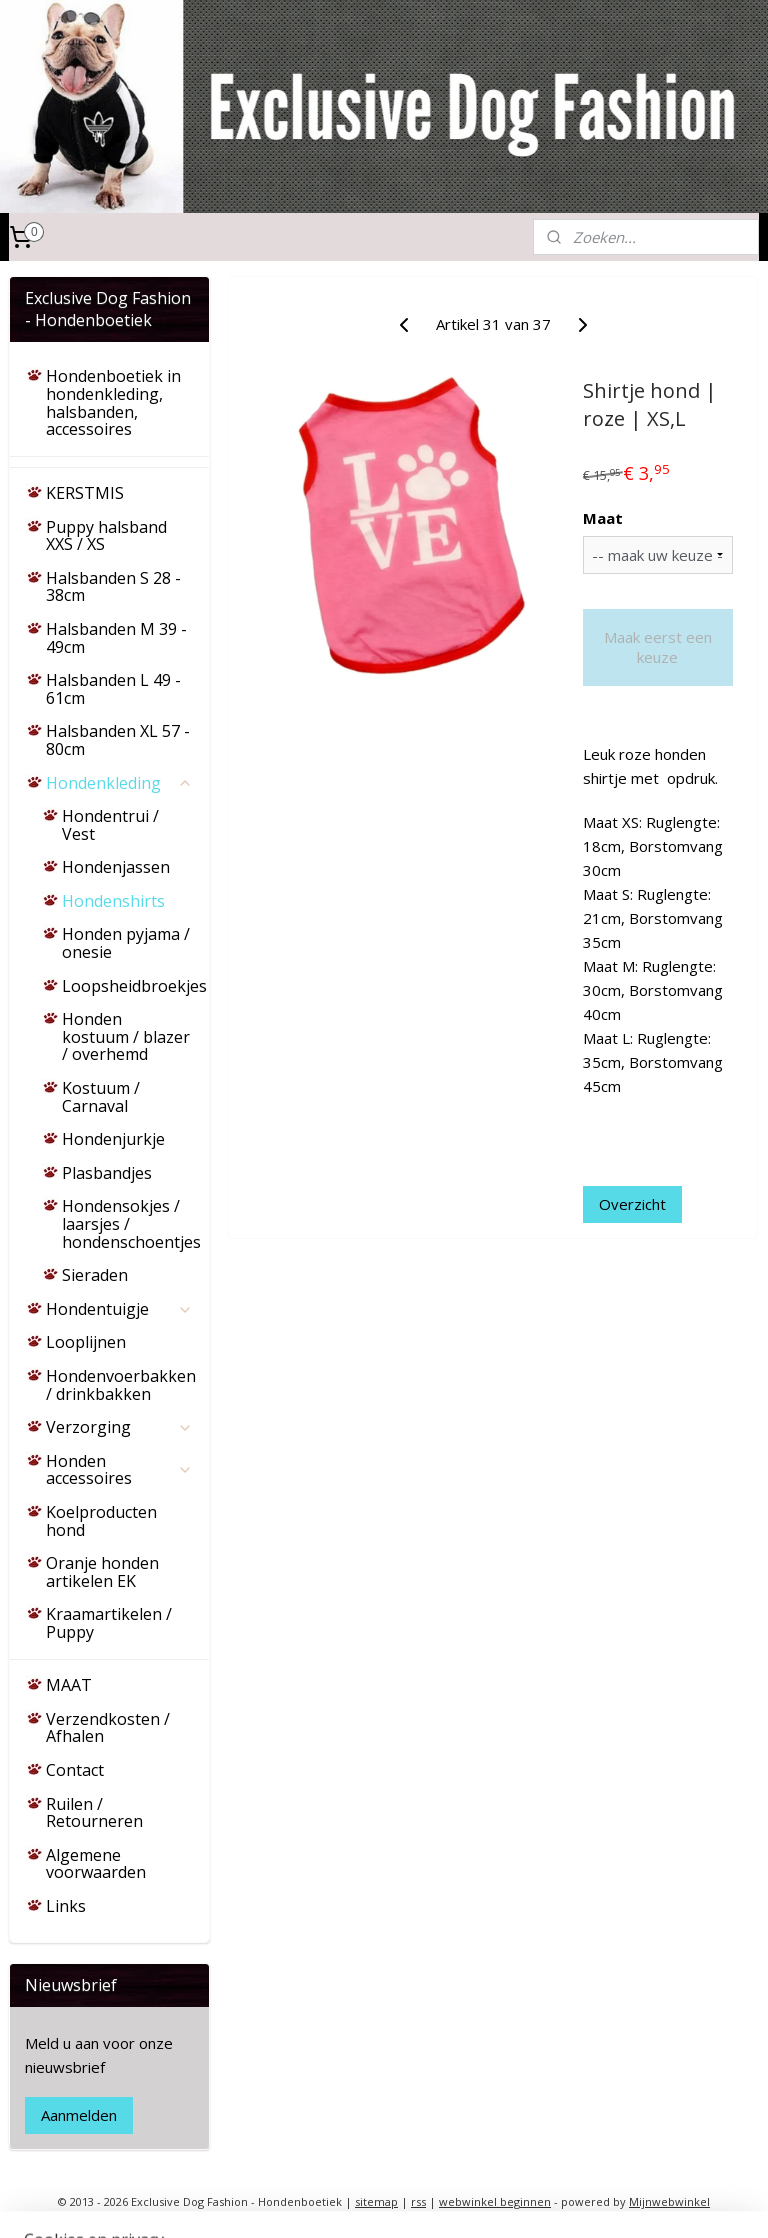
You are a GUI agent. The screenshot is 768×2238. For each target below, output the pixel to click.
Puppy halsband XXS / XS (106, 536)
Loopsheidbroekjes (134, 986)
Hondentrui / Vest (110, 825)
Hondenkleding (119, 783)
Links (66, 1906)
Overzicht (633, 1204)
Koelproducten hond (101, 1521)
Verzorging (119, 1427)
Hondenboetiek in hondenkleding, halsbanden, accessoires (113, 402)
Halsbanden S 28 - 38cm (113, 587)
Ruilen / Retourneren (94, 1813)
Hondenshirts (113, 901)
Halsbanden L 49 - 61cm (113, 689)
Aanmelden (79, 2115)
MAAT (69, 1685)
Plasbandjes (107, 1173)
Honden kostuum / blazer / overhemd (126, 1036)
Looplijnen (86, 1342)
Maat (604, 518)
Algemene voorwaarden (96, 1864)
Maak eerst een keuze (658, 647)
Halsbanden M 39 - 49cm (116, 638)
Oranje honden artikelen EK (102, 1572)
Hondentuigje (119, 1309)
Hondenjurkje (113, 1139)
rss (418, 2201)
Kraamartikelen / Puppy (109, 1623)
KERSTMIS (85, 493)
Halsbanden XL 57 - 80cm (118, 740)
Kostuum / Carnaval (101, 1097)
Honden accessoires (119, 1470)
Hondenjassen (116, 867)
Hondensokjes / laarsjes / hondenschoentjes (131, 1223)
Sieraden (95, 1275)
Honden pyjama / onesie (126, 943)
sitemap (376, 2201)
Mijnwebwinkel (669, 2201)
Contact (75, 1770)
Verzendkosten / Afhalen (108, 1728)
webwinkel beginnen (495, 2201)
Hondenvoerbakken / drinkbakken (121, 1385)
